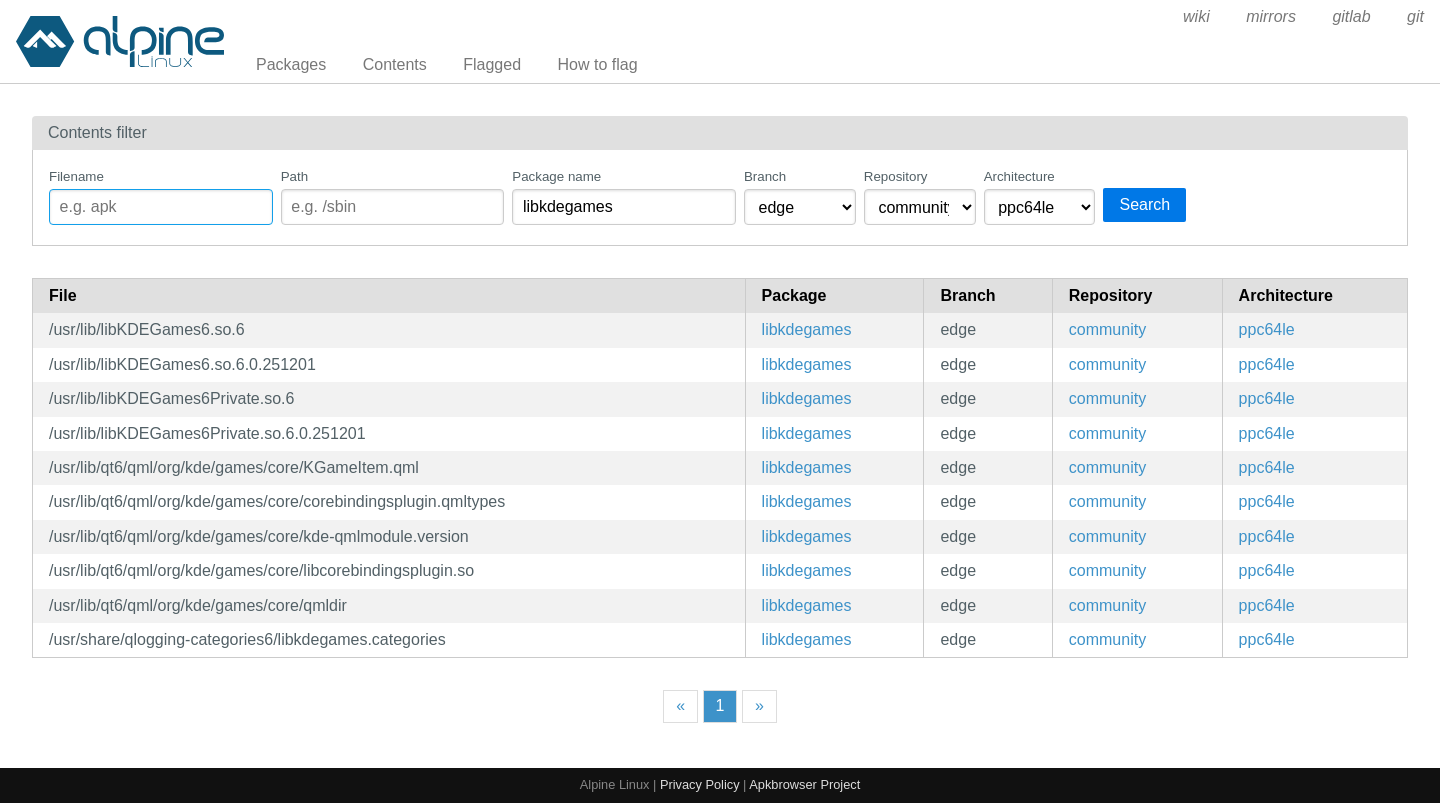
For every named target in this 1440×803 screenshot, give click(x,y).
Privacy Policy (700, 784)
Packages (291, 64)
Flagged (492, 64)
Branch (765, 176)
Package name (556, 176)
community (1107, 329)
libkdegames (807, 329)
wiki (1196, 16)
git (1415, 16)
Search (1144, 204)
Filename (76, 176)
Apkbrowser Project (804, 784)
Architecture (1019, 176)
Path (294, 176)
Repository (896, 176)
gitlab (1351, 16)
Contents (395, 64)
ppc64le (1267, 329)
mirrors (1271, 16)
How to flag (598, 64)
